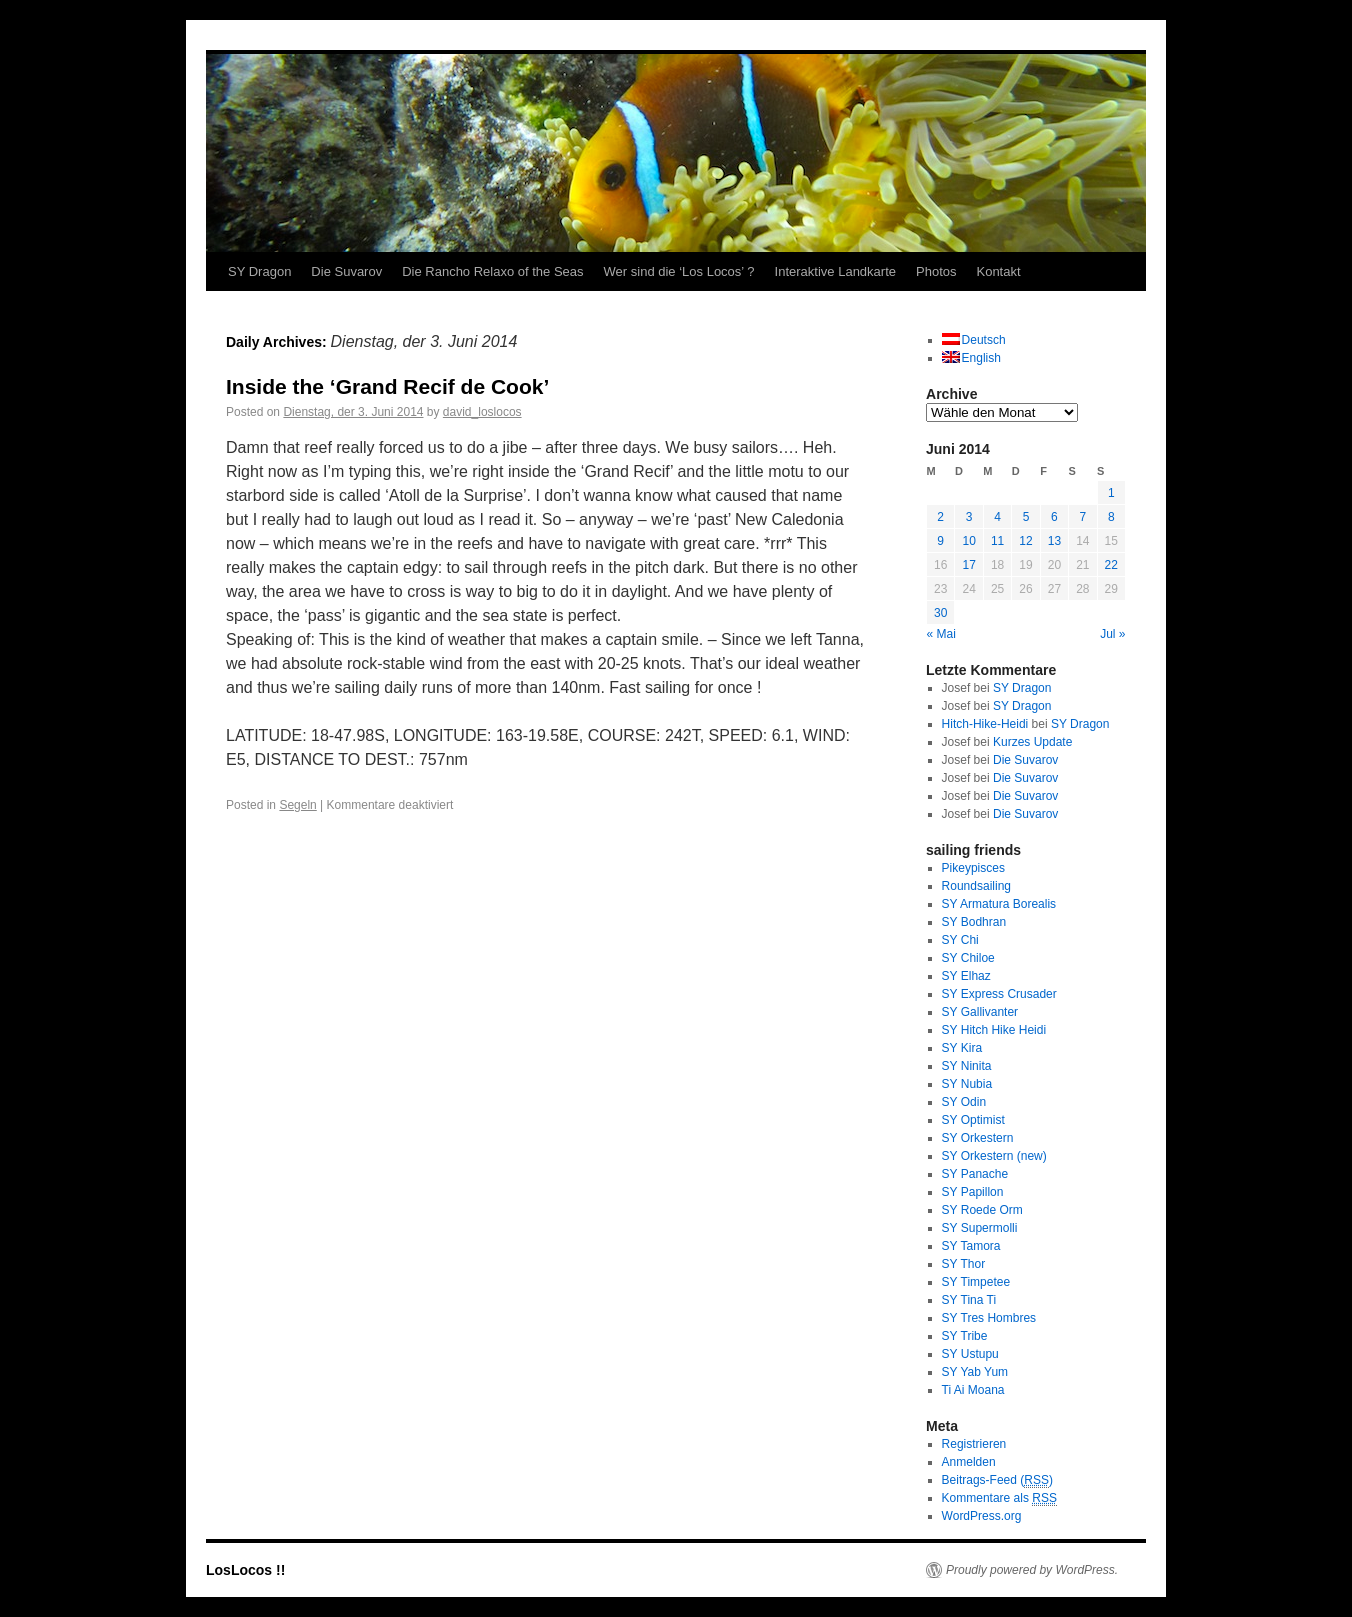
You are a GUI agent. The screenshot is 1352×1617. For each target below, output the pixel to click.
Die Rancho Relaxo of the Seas (492, 271)
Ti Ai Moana (973, 1390)
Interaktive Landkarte (835, 271)
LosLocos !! (245, 1570)
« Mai (941, 634)
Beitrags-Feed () (997, 1480)
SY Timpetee (976, 1282)
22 (1111, 565)
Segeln (297, 805)
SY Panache (975, 1174)
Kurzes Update (1032, 742)
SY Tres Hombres (989, 1318)
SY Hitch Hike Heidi (994, 1030)
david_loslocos (482, 412)
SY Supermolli (980, 1228)
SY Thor (964, 1264)
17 (968, 565)
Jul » (1112, 634)
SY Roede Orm (982, 1210)
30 (940, 613)
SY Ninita (967, 1066)
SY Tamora (971, 1246)
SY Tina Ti (969, 1300)
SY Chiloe (968, 958)
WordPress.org (982, 1516)
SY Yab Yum (975, 1372)
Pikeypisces (973, 868)
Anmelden (969, 1462)
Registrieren (974, 1444)
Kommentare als (999, 1498)
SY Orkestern (978, 1138)
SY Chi (960, 940)
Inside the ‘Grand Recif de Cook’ (387, 386)
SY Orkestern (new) (994, 1156)
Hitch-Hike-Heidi (985, 724)
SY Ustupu (970, 1354)
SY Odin (964, 1102)
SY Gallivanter (980, 1012)
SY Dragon (259, 271)
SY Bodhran (974, 922)
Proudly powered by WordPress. (1032, 1570)
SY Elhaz (966, 976)
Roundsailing (976, 886)
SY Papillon (973, 1192)
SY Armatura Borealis (999, 904)
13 (1054, 541)
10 (968, 541)
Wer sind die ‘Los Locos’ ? (679, 271)
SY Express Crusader (999, 994)
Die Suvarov (346, 271)
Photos (936, 271)
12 (1025, 541)
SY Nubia (967, 1084)
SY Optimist (973, 1120)
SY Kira (962, 1048)
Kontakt (998, 271)
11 (997, 541)
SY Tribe (965, 1336)
